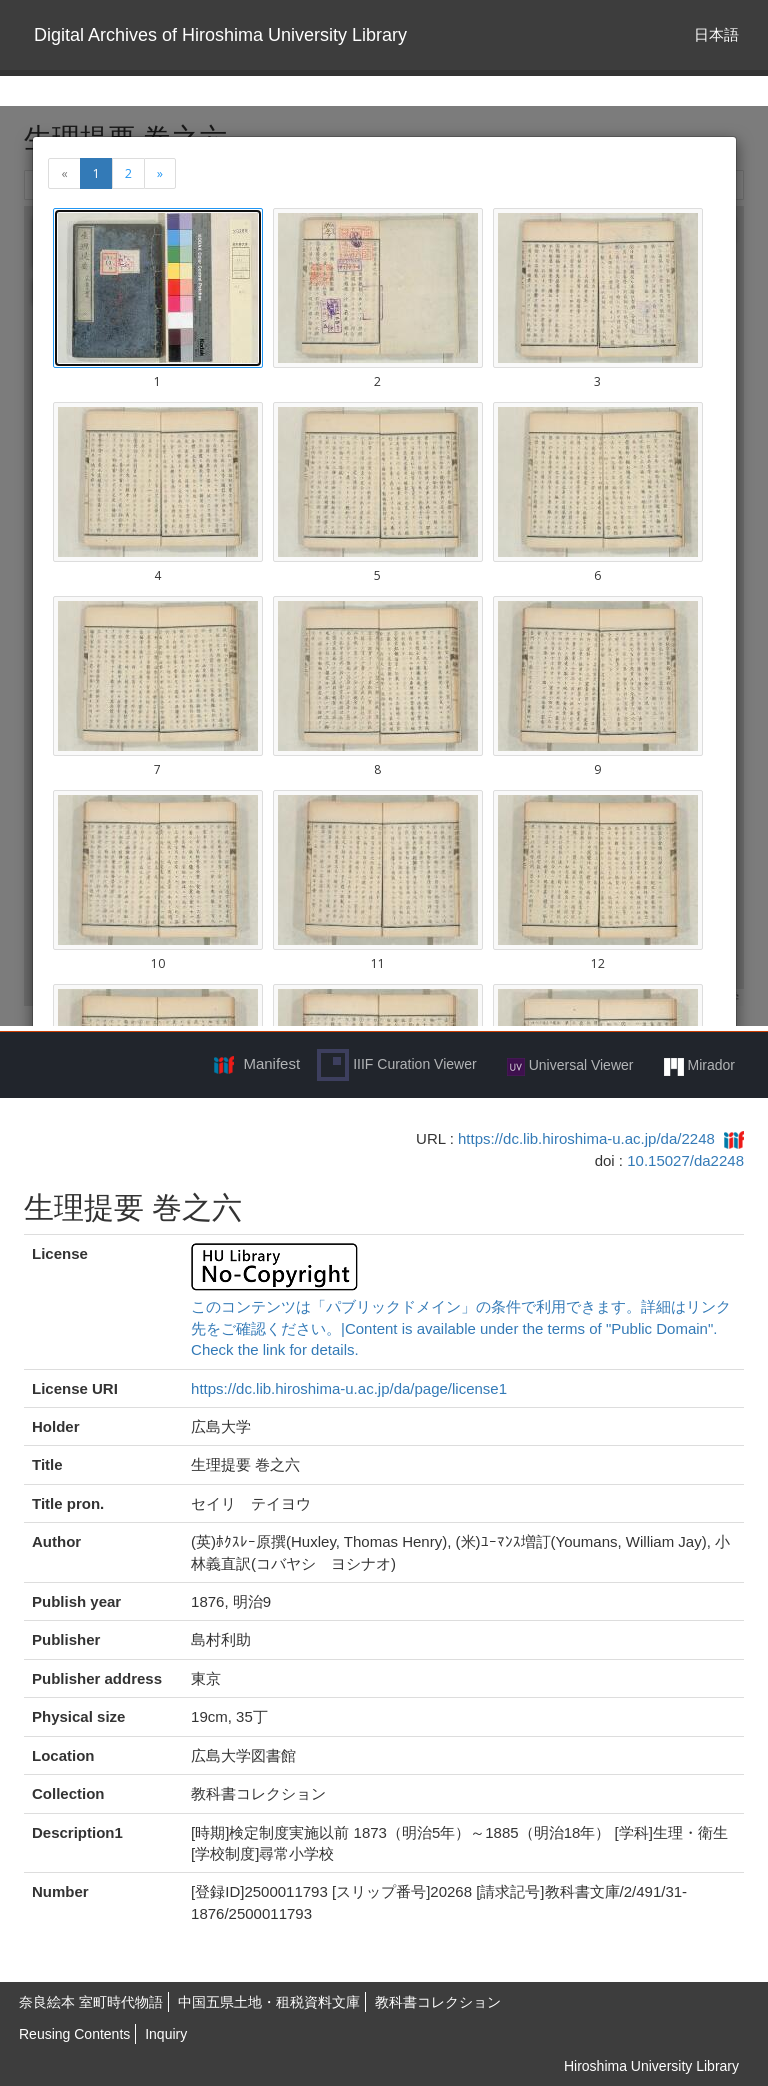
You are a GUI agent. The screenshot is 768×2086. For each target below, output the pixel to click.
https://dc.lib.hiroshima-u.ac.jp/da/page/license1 (349, 1388)
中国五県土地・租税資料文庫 (269, 2002)
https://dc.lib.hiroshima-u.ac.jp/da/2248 (586, 1138)
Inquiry (166, 2034)
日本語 (716, 34)
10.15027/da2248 (685, 1160)
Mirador (699, 1066)
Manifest (271, 1063)
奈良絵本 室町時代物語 (91, 2002)
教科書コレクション (438, 2002)
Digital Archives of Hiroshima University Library (220, 35)
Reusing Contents (74, 2034)
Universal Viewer (570, 1066)
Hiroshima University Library (651, 2066)
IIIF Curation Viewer (396, 1065)
